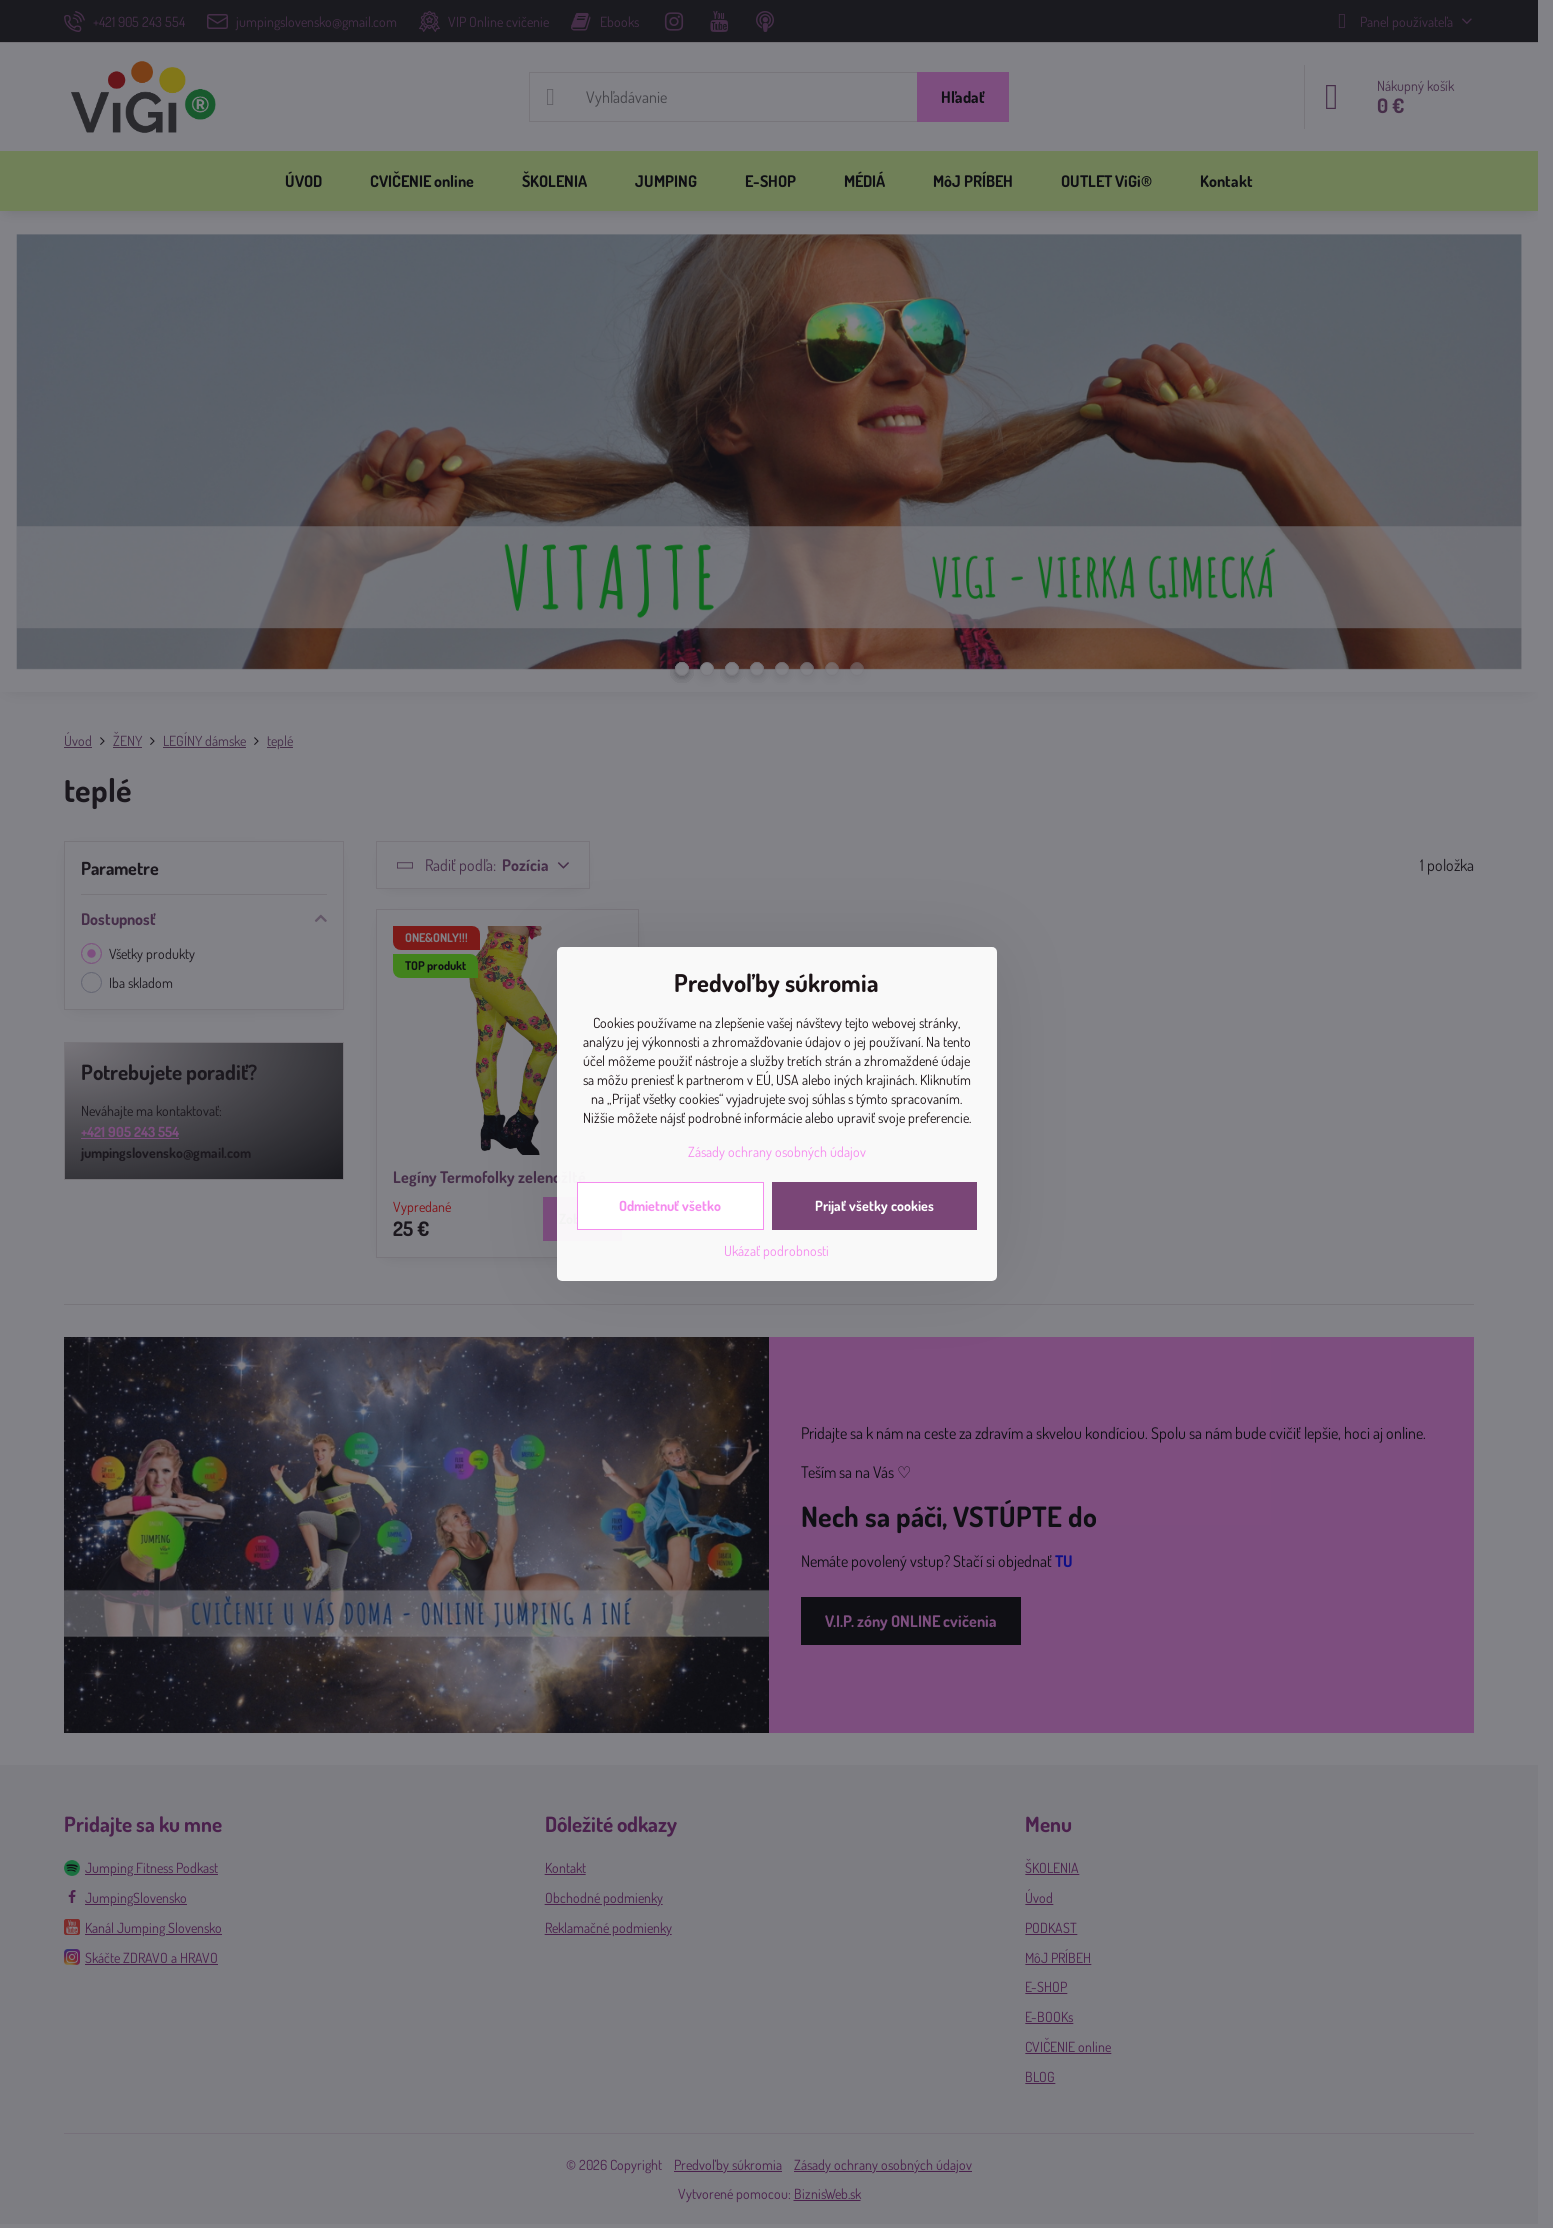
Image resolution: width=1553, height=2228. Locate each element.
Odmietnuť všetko (670, 1205)
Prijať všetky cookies (874, 1205)
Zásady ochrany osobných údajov (777, 1151)
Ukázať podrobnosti (776, 1250)
